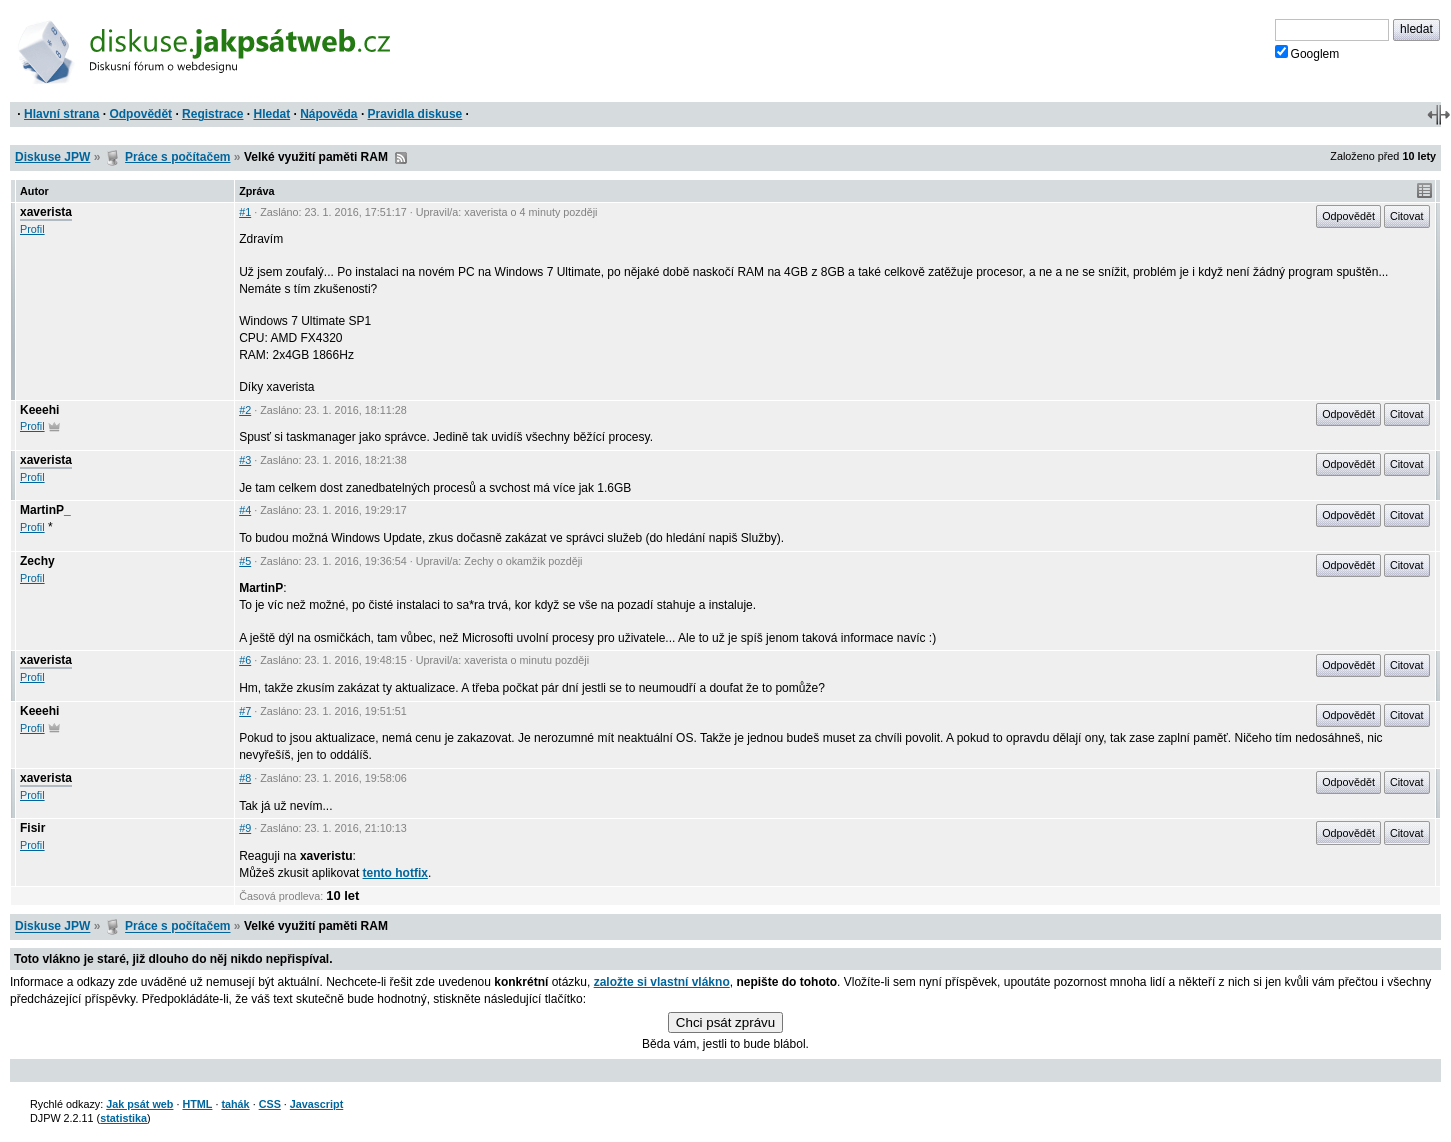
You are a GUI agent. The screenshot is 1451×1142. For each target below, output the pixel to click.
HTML (197, 1104)
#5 (245, 561)
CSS (270, 1104)
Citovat (1407, 216)
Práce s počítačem (177, 157)
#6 (245, 660)
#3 (245, 460)
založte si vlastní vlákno (662, 982)
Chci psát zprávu (725, 1022)
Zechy (37, 561)
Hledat (271, 114)
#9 (245, 828)
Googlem (1307, 53)
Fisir (32, 828)
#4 (245, 510)
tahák (235, 1104)
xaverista (46, 212)
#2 (245, 410)
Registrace (212, 114)
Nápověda (328, 114)
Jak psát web (139, 1104)
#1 (245, 212)
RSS (401, 158)
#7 (245, 711)
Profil (32, 229)
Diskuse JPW (52, 157)
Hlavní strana (61, 114)
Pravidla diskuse (415, 114)
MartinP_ (45, 510)
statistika (123, 1118)
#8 (245, 778)
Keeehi (39, 410)
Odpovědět (140, 114)
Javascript (316, 1104)
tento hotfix (395, 873)
